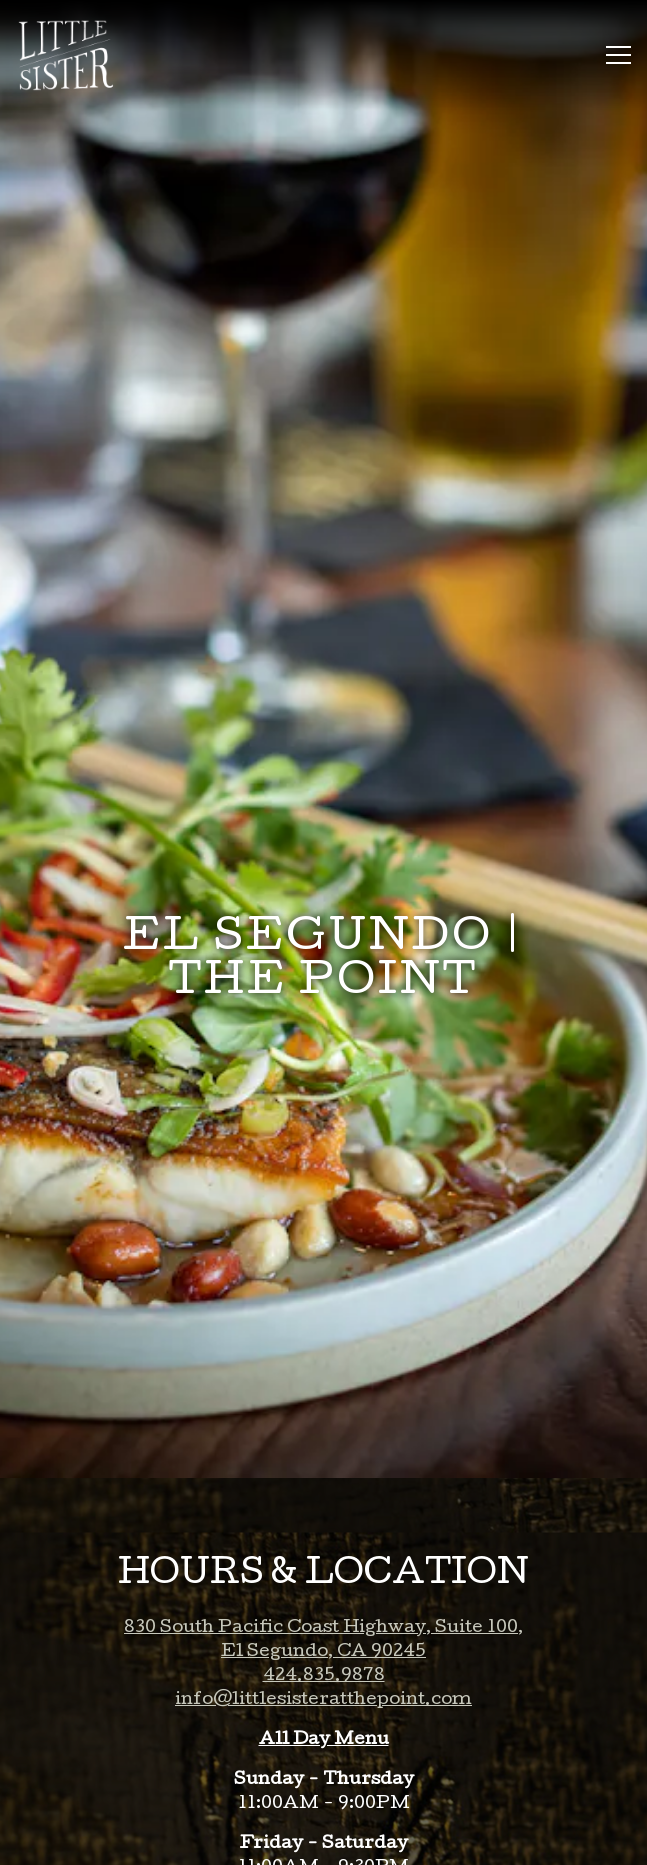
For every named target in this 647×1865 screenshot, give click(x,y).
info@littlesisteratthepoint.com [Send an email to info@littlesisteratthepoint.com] (323, 1641)
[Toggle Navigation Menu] (618, 55)
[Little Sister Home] (75, 55)
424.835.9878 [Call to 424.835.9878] (324, 1617)
